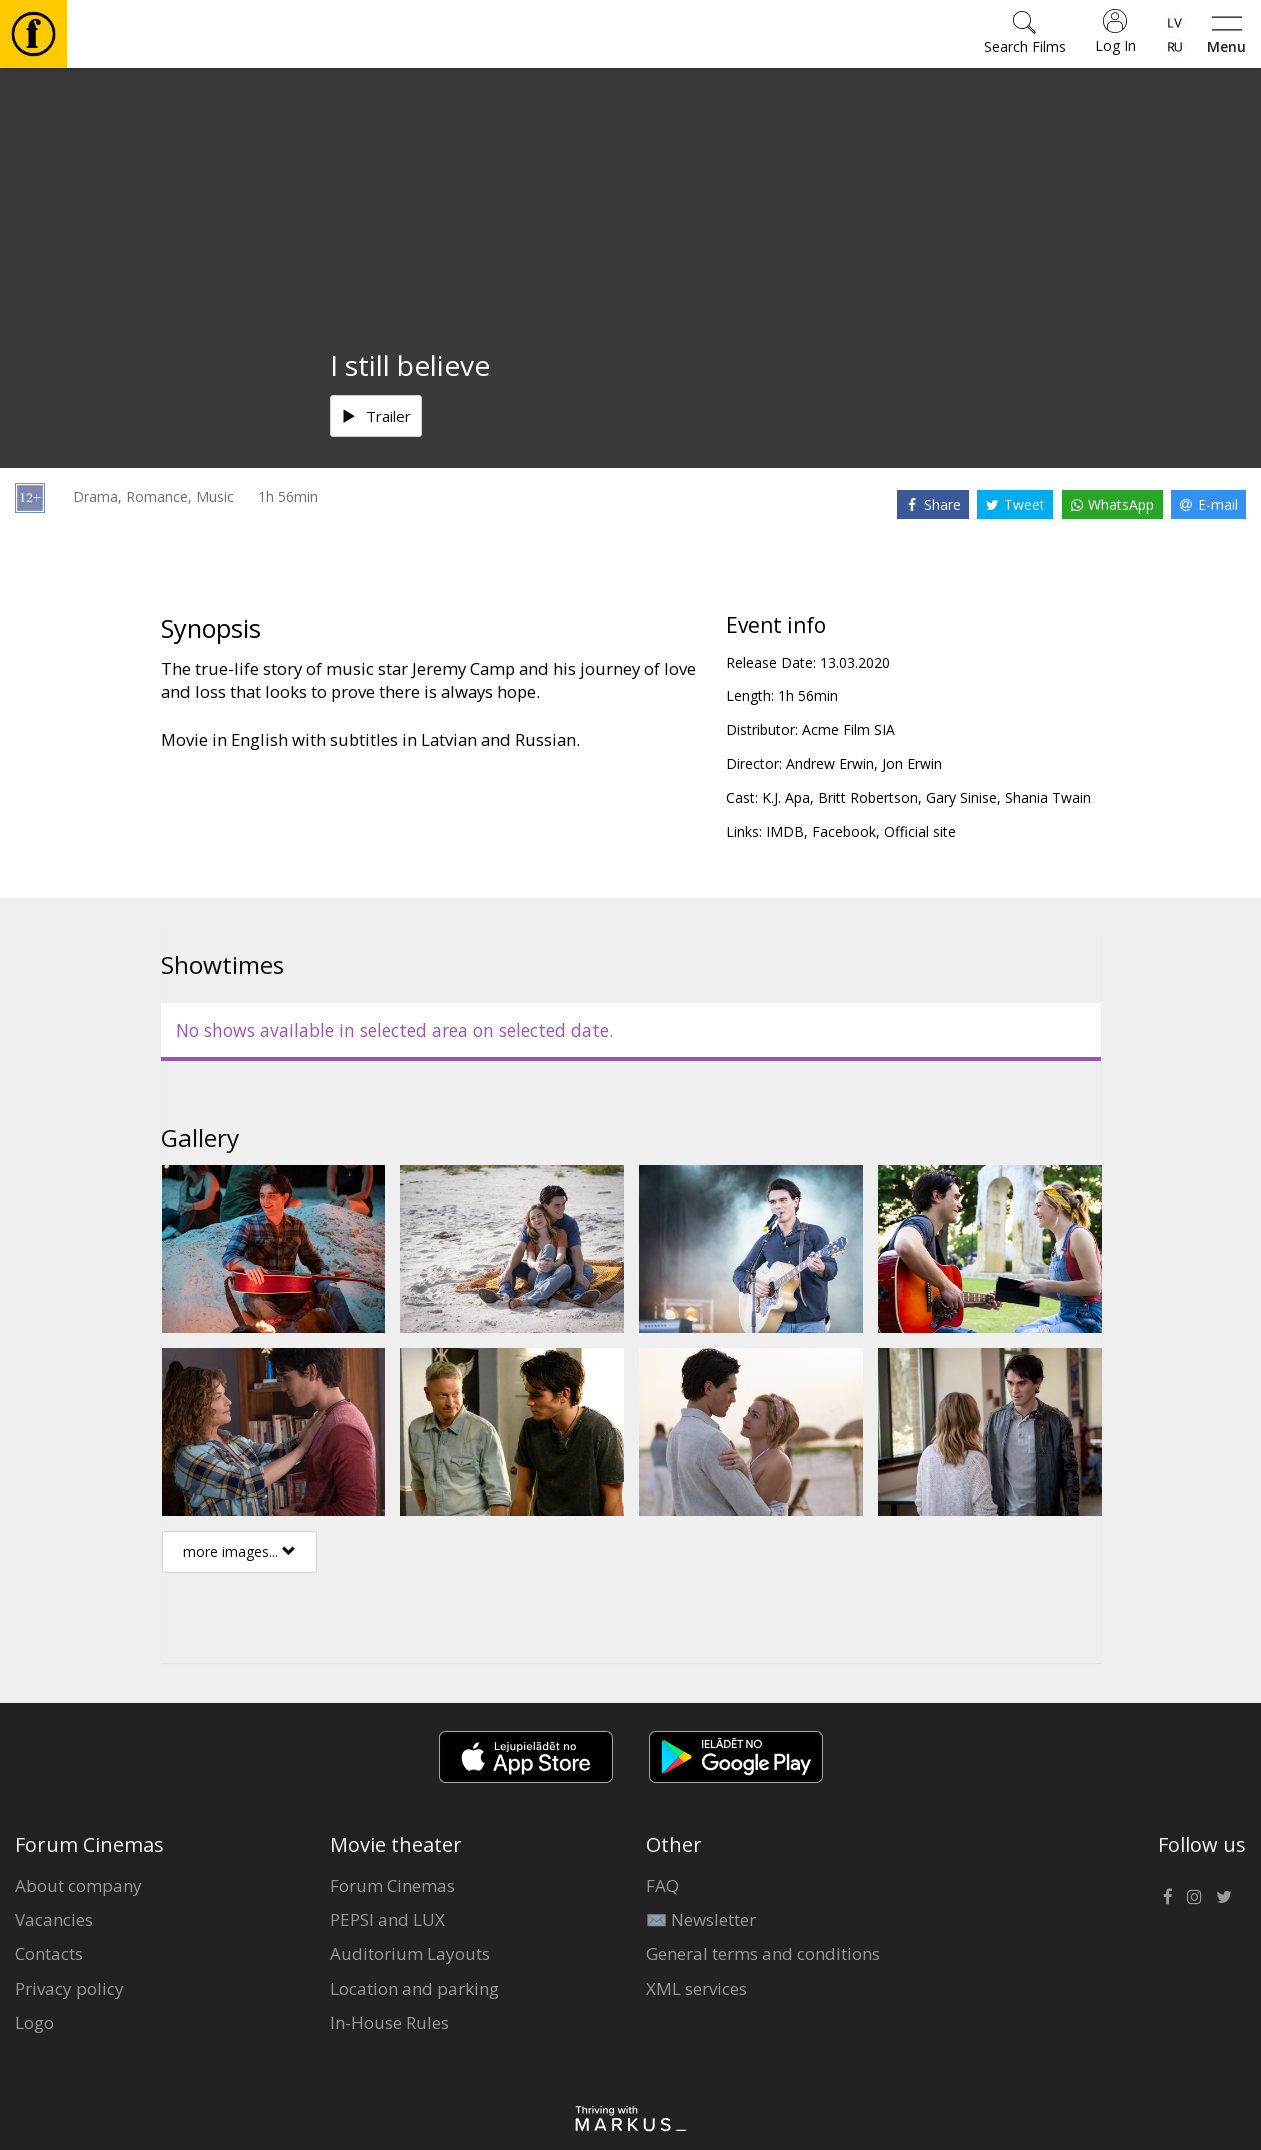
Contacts (49, 1953)
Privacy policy (69, 1988)
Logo (34, 2022)
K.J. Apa (786, 797)
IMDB (785, 831)
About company (78, 1885)
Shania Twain (1048, 797)
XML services (696, 1988)
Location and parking (414, 1988)
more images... (239, 1551)
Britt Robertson (868, 797)
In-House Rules (389, 2022)
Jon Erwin (912, 763)
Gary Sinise (961, 797)
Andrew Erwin (830, 763)
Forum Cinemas (392, 1885)
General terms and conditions (763, 1953)
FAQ (662, 1885)
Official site (920, 831)
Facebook (844, 831)
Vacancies (54, 1919)
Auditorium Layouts (410, 1953)
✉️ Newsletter (701, 1919)
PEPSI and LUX (387, 1919)
